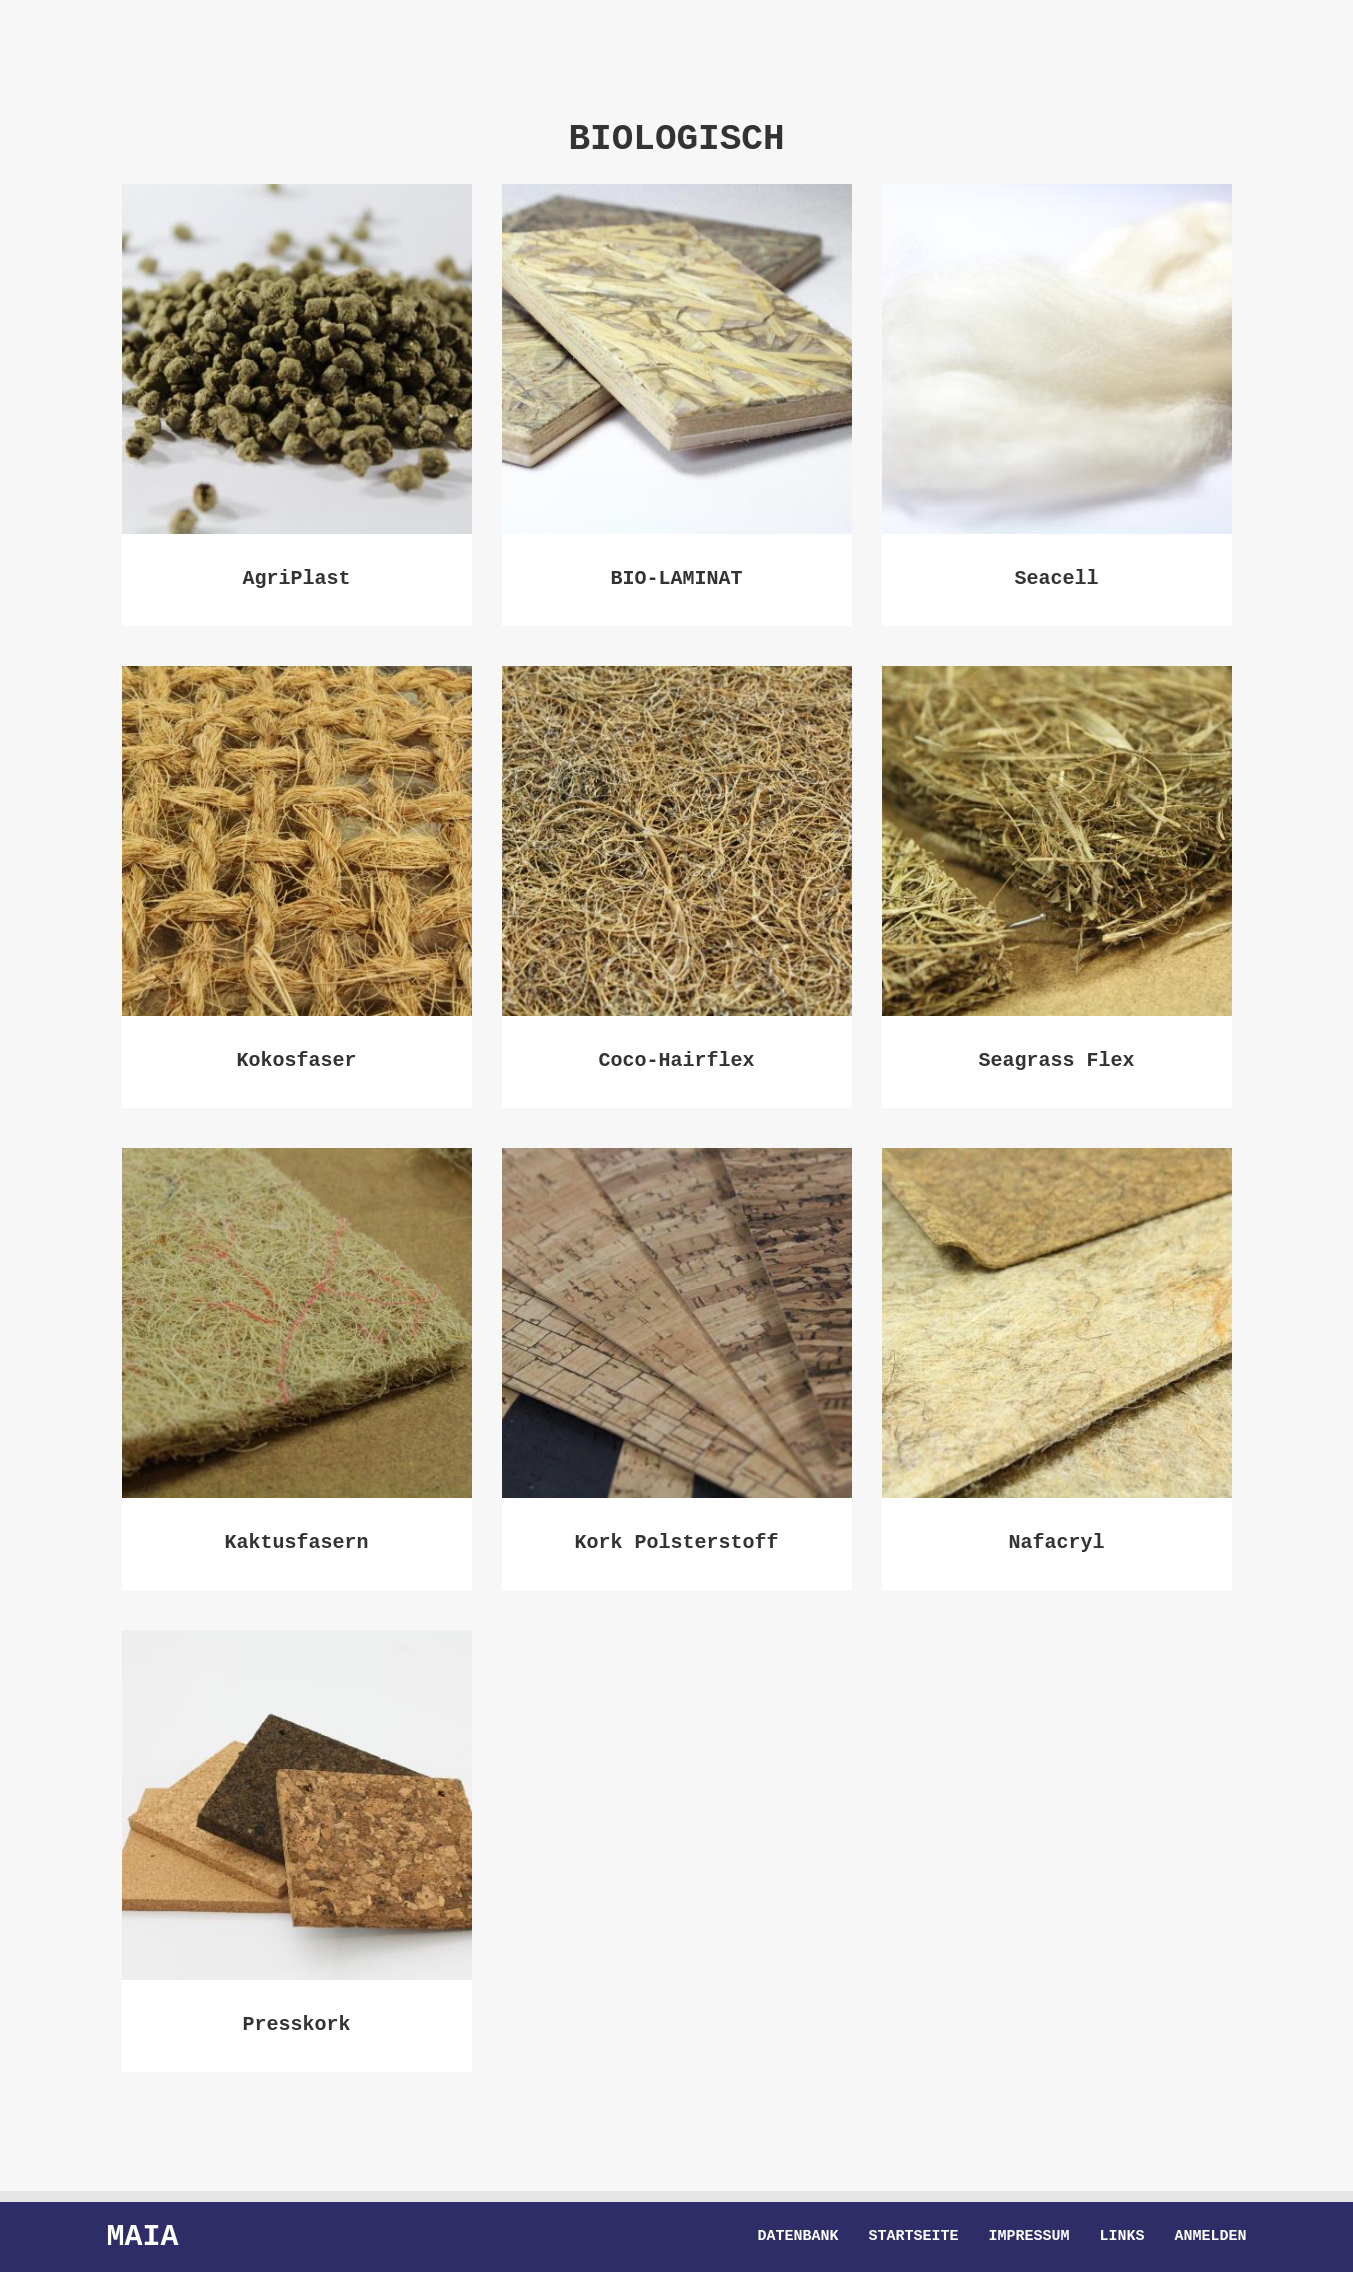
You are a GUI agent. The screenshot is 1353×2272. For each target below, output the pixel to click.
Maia (143, 2236)
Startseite (913, 2237)
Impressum (1028, 2237)
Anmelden (1210, 2237)
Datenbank (797, 2237)
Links (1121, 2237)
